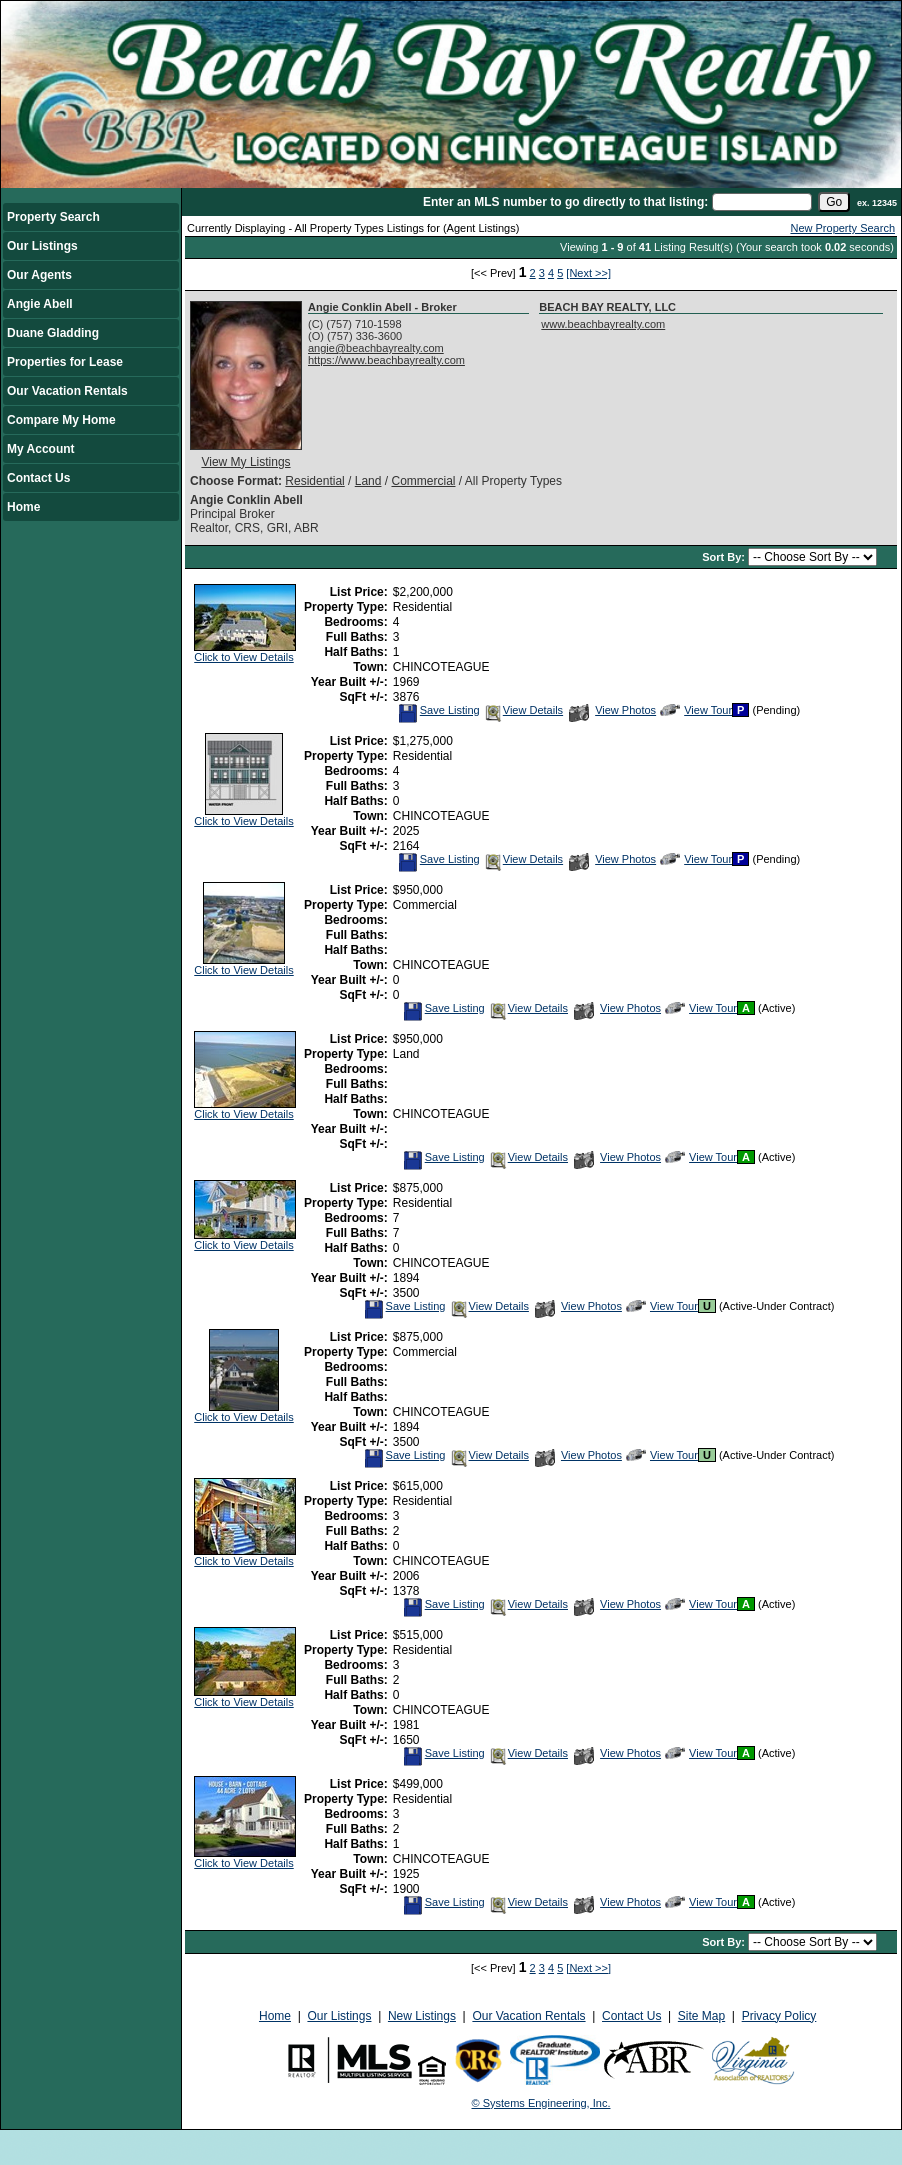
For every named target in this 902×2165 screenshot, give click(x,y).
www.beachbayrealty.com (603, 324)
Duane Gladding (53, 333)
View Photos (612, 710)
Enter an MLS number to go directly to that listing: (565, 202)
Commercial (423, 481)
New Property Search (842, 228)
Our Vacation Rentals (67, 391)
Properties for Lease (65, 362)
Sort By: (725, 557)
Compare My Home (61, 420)
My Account (41, 449)
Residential (314, 481)
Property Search (53, 217)
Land (368, 481)
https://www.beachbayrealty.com (386, 360)
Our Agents (39, 275)
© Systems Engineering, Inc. (541, 2103)
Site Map (701, 2016)
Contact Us (38, 478)
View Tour (696, 710)
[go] (834, 202)
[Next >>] (588, 273)
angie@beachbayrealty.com (376, 348)
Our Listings (42, 246)
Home (23, 507)
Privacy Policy (779, 2016)
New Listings (422, 2016)
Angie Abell (40, 304)
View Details (523, 710)
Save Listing (439, 710)
